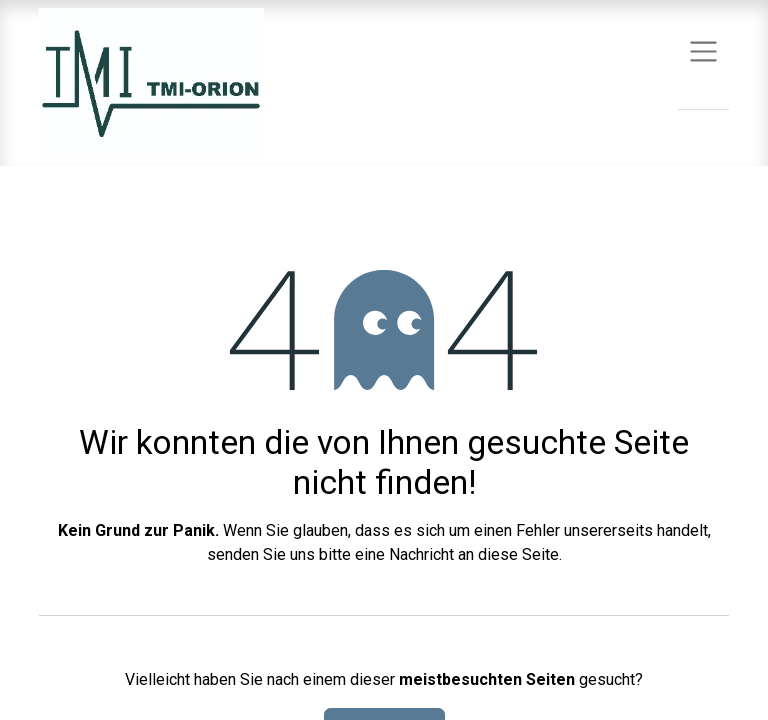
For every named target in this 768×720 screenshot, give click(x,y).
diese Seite (518, 554)
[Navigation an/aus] (703, 50)
